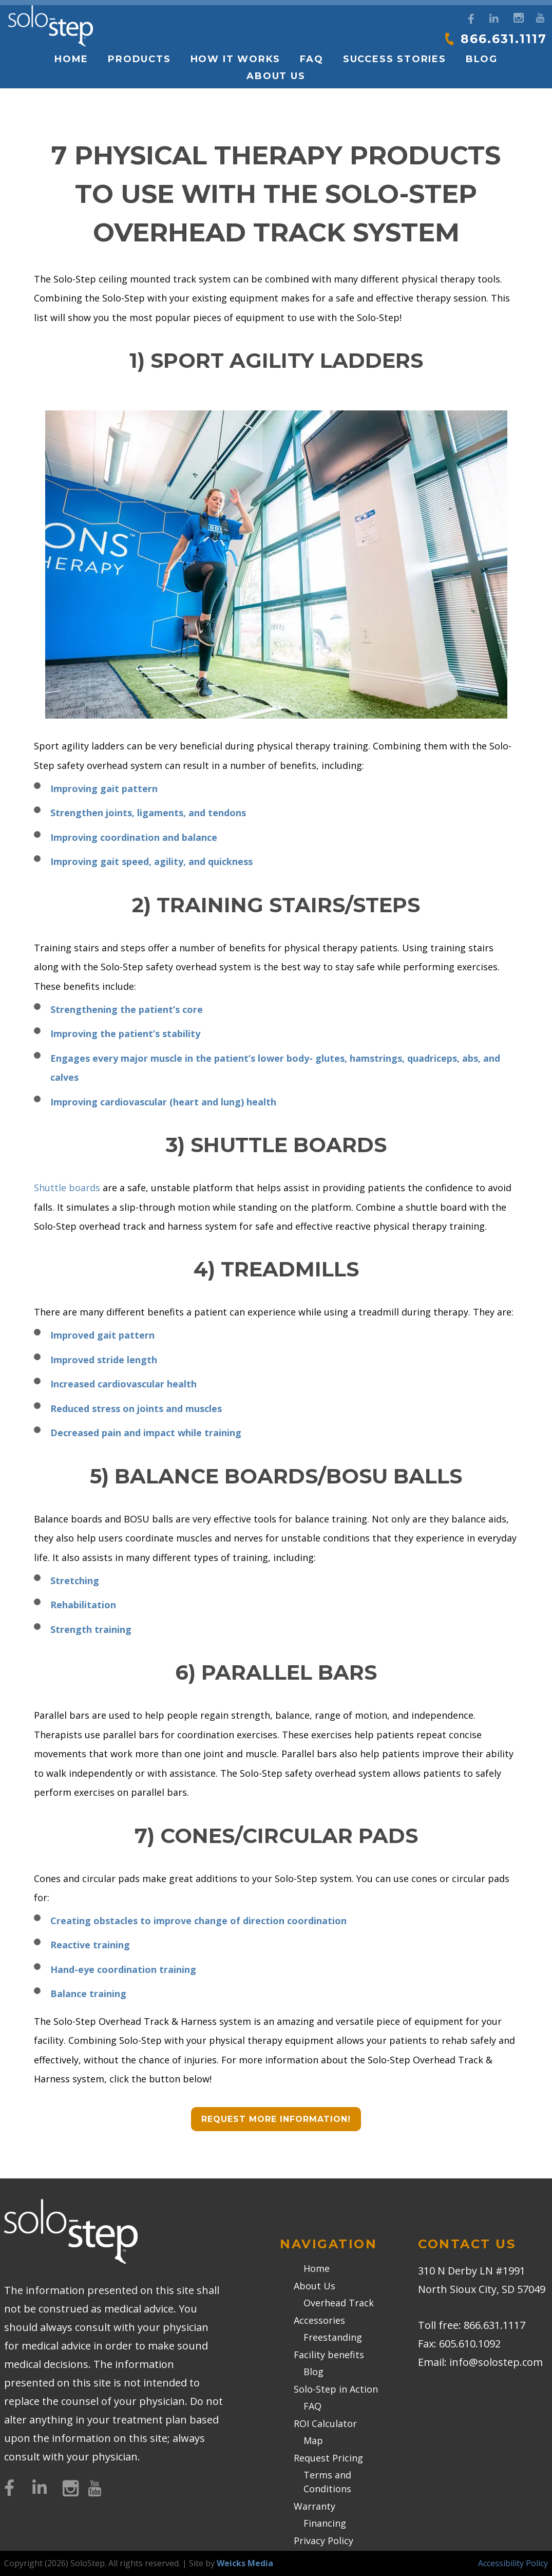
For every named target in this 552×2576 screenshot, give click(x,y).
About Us (275, 76)
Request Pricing (328, 2458)
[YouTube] (540, 17)
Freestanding (332, 2337)
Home (71, 59)
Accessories (319, 2320)
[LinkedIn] (494, 19)
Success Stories (394, 59)
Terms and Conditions (327, 2482)
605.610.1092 (470, 2344)
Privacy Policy (323, 2540)
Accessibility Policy (513, 2563)
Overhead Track (338, 2303)
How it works (236, 59)
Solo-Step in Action (336, 2389)
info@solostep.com (496, 2362)
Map (313, 2440)
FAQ (311, 59)
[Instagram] (517, 17)
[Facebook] (471, 19)
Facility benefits (329, 2354)
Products (139, 59)
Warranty (314, 2506)
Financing (324, 2523)
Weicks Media (245, 2563)
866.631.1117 (501, 38)
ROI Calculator (325, 2423)
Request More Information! (276, 2119)
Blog (482, 59)
